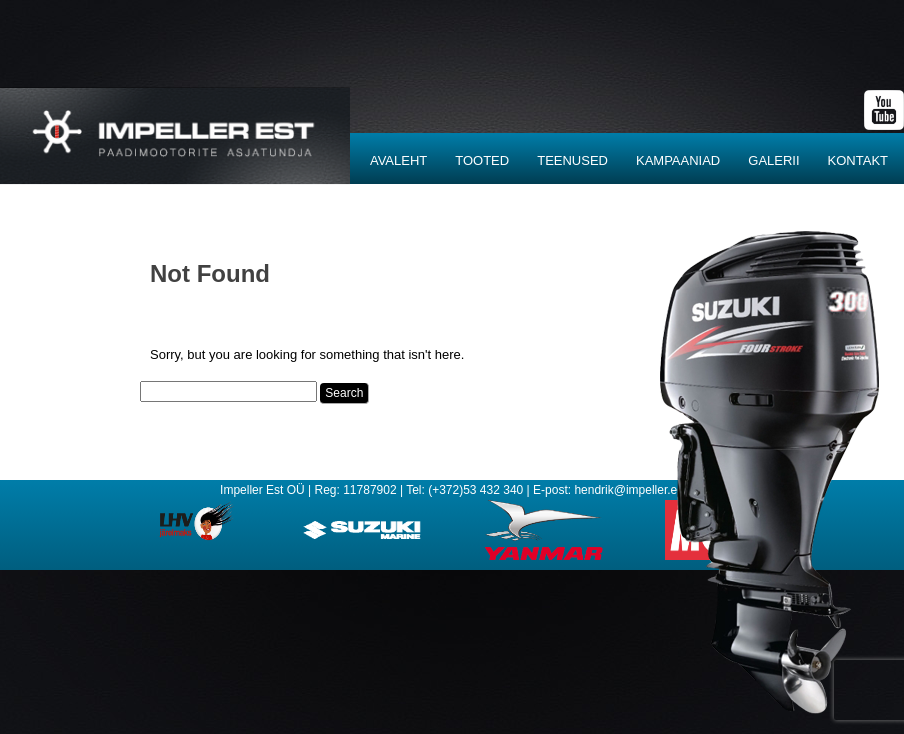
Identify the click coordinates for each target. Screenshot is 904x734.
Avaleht (398, 160)
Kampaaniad (678, 160)
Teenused (572, 160)
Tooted (482, 160)
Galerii (773, 160)
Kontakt (858, 160)
